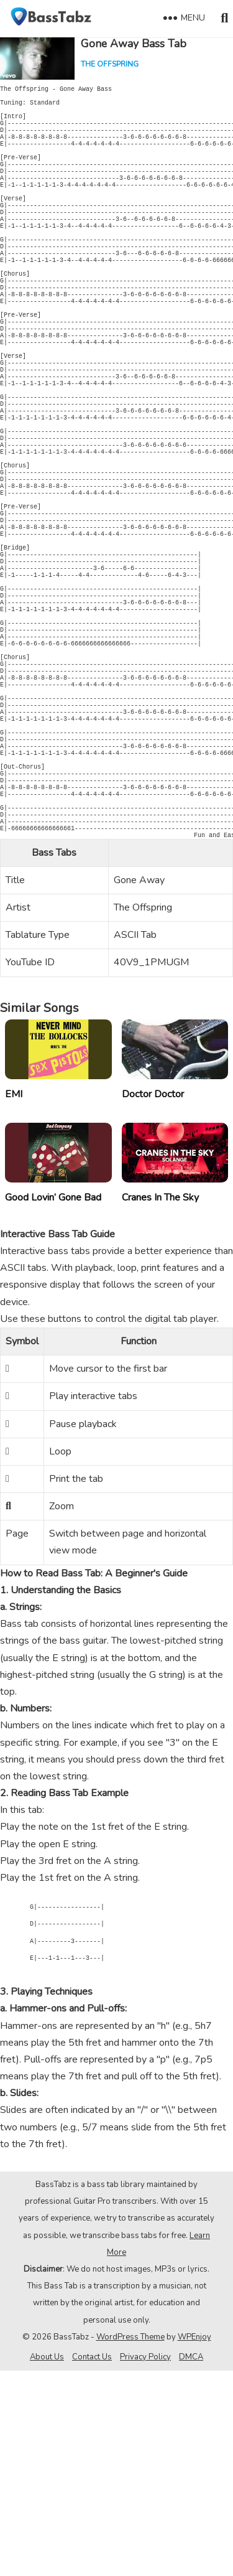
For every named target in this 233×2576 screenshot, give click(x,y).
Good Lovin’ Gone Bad (53, 1403)
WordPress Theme (130, 2542)
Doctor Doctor (153, 1299)
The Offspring (110, 64)
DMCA (191, 2562)
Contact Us (92, 2562)
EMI (13, 1299)
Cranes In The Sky (160, 1403)
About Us (47, 2562)
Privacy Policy (145, 2562)
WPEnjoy (194, 2542)
